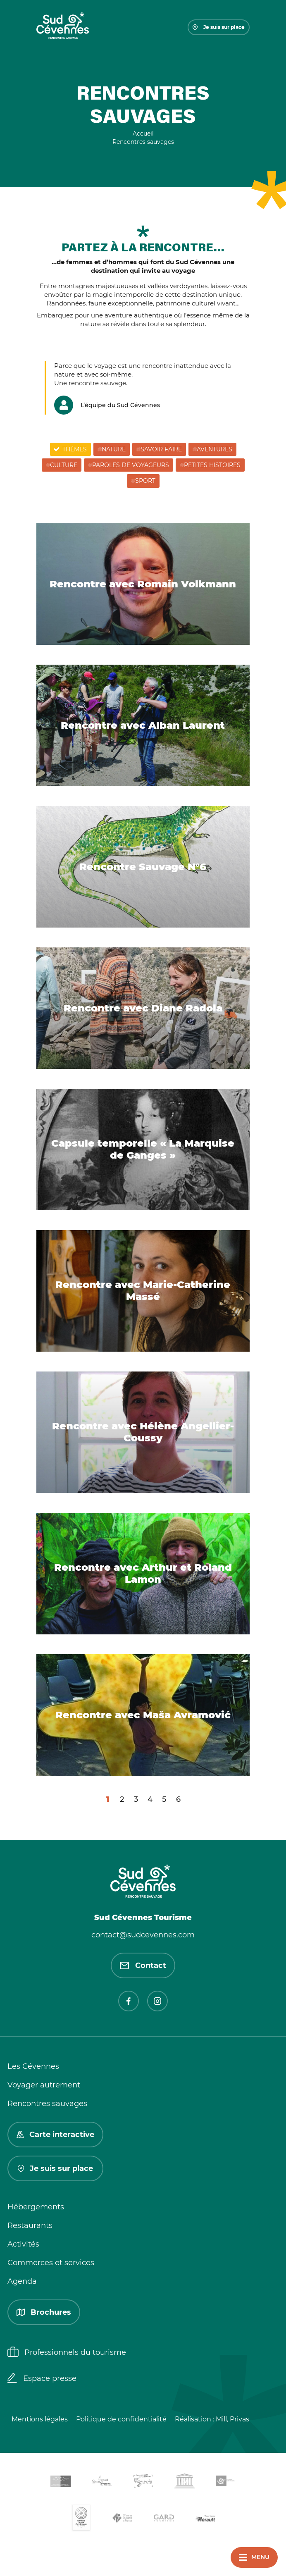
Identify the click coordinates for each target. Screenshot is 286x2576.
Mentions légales (40, 2419)
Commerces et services (50, 2262)
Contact (143, 1965)
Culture (63, 465)
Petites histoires (212, 465)
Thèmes (74, 449)
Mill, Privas (232, 2419)
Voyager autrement (43, 2084)
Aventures (214, 449)
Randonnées (66, 303)
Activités (23, 2244)
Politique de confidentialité (121, 2419)
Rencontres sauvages (47, 2103)
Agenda (22, 2281)
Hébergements (35, 2206)
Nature (114, 449)
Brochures (44, 2312)
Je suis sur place (219, 27)
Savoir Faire (161, 449)
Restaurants (29, 2225)
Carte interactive (55, 2134)
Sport (145, 480)
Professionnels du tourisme (66, 2353)
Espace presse (41, 2379)
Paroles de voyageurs (130, 465)
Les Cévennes (33, 2066)
